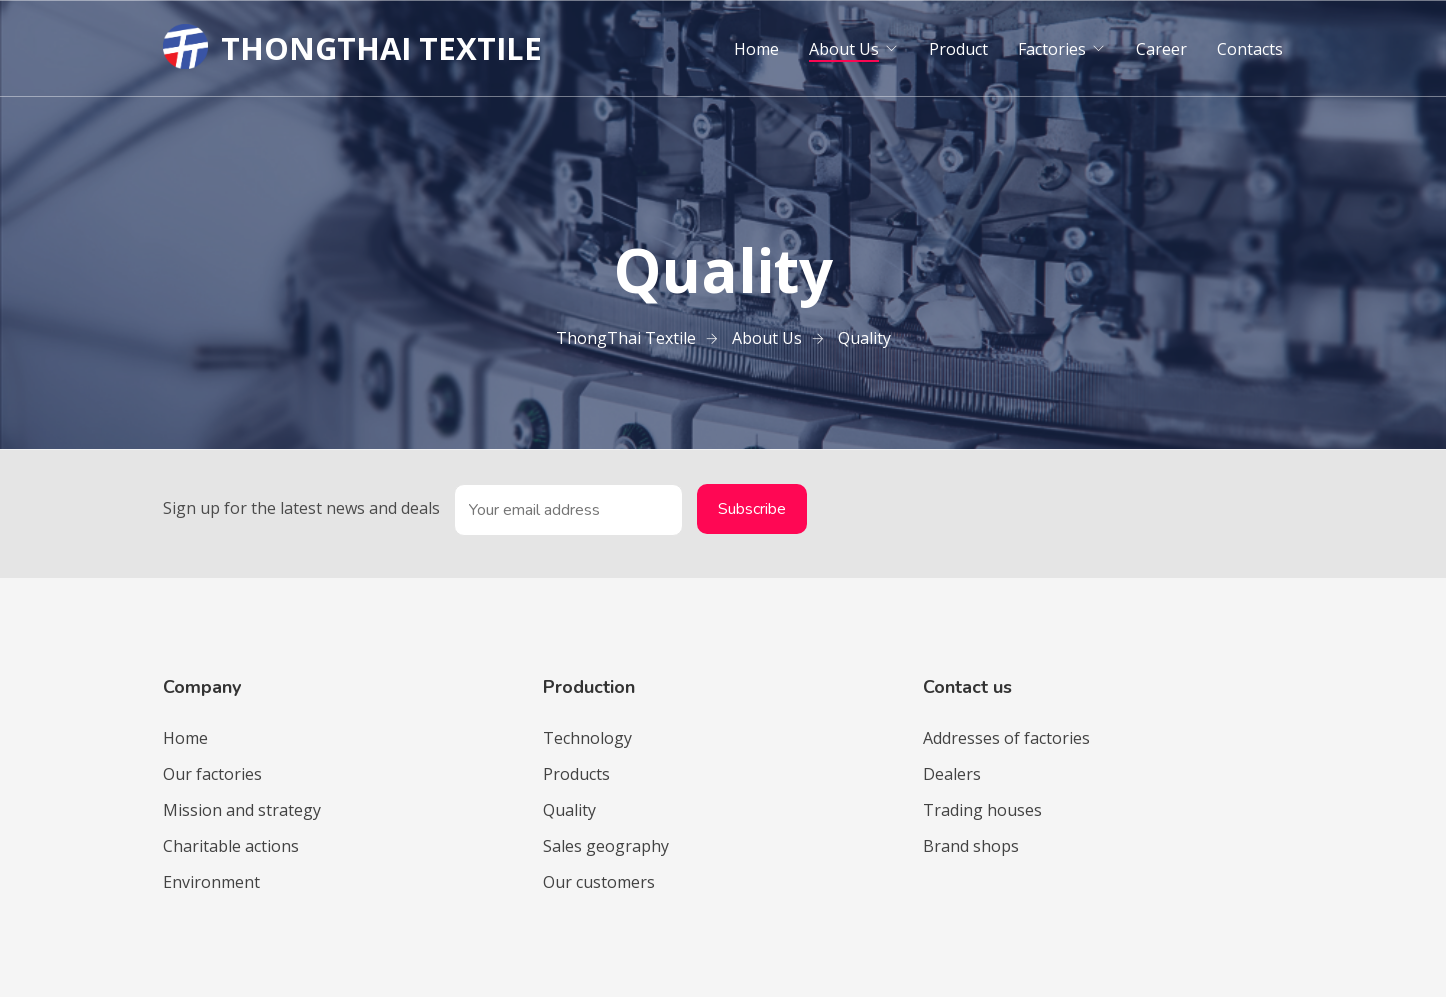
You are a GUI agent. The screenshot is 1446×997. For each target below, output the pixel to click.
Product (958, 49)
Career (1161, 49)
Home (756, 49)
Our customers (599, 882)
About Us (844, 49)
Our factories (212, 774)
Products (576, 774)
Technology (587, 738)
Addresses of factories (1006, 738)
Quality (569, 810)
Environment (211, 882)
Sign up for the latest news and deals (301, 508)
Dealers (952, 774)
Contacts (1250, 49)
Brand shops (971, 846)
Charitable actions (231, 846)
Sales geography (606, 846)
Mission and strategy (242, 810)
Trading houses (982, 810)
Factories (1052, 49)
